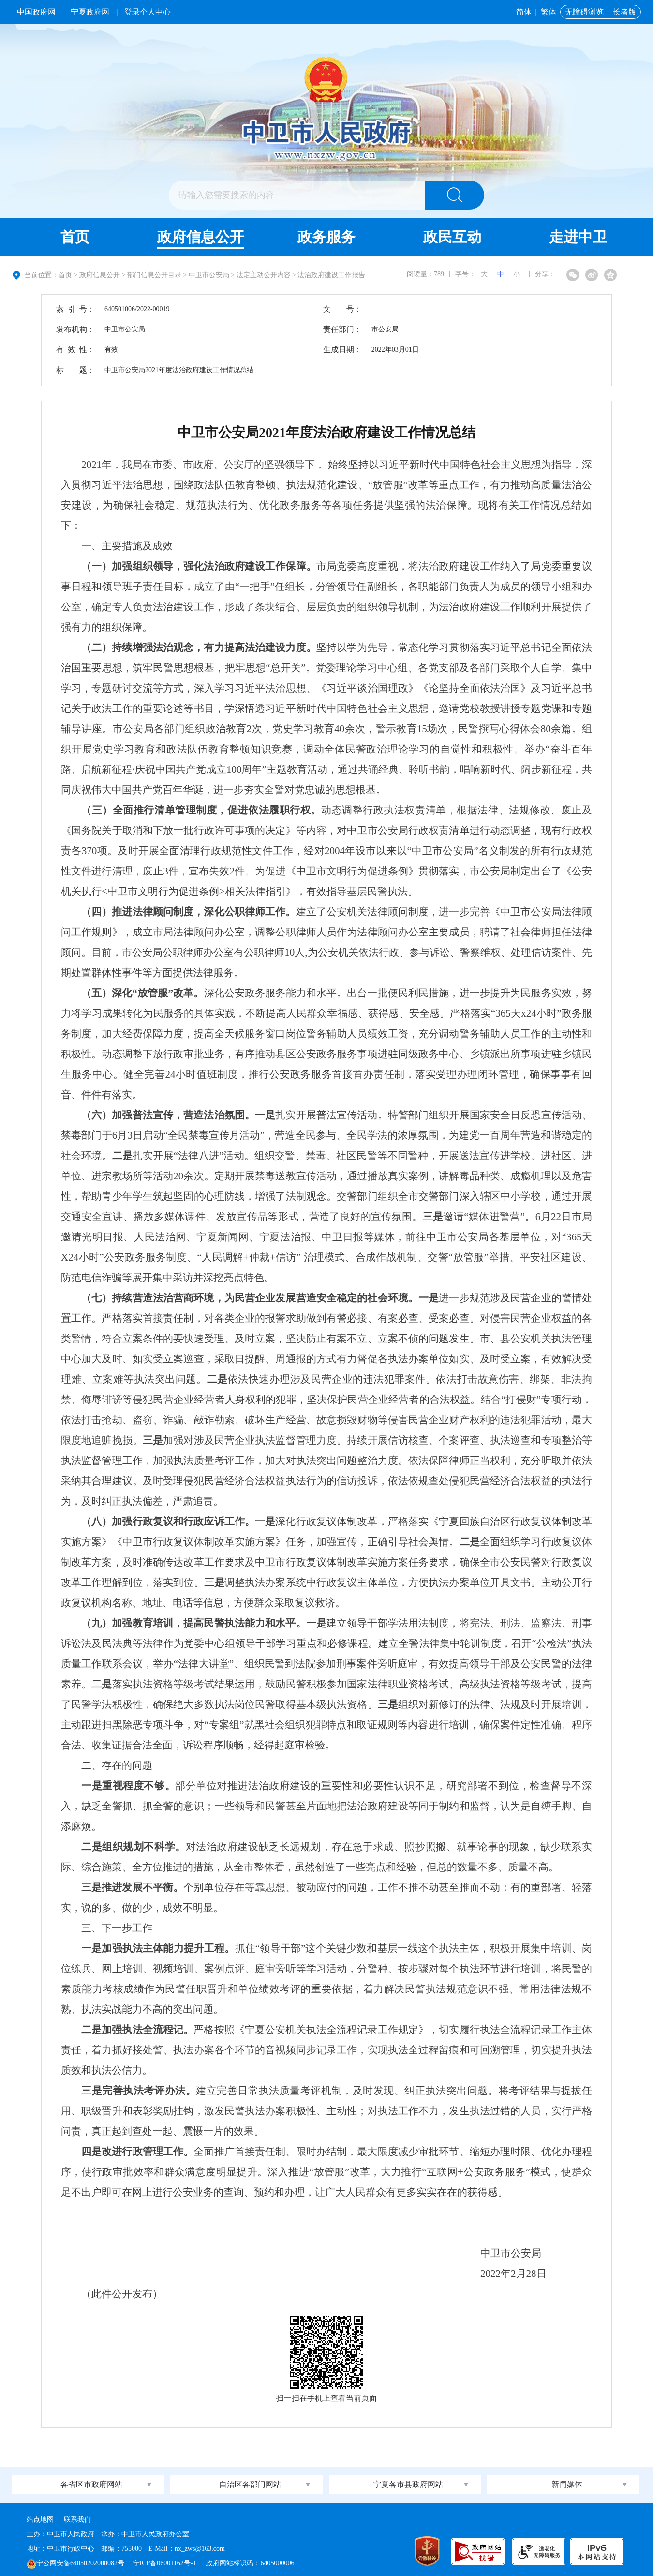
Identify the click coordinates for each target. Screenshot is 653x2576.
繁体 (548, 12)
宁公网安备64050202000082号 (75, 2563)
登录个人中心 (147, 12)
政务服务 (326, 237)
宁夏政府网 (90, 12)
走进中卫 (578, 237)
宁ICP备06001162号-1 (165, 2563)
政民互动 (452, 237)
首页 (74, 237)
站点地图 (40, 2519)
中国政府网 (36, 12)
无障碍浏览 (584, 12)
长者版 (624, 12)
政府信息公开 (200, 237)
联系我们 (77, 2519)
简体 (524, 12)
